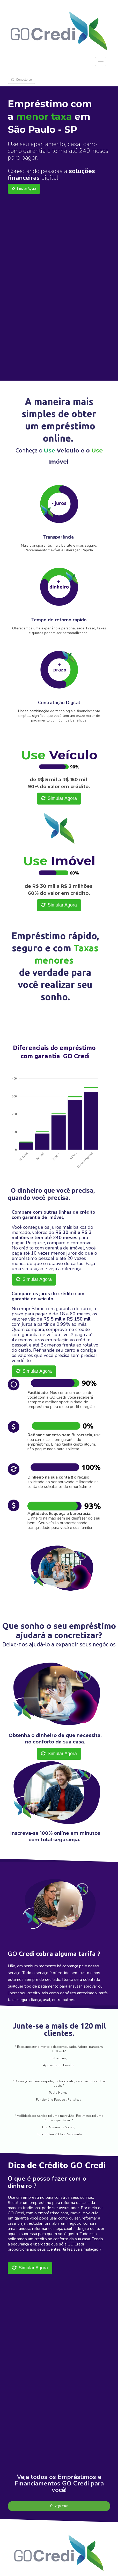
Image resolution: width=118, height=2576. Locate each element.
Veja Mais (59, 2506)
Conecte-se (21, 80)
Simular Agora (23, 189)
